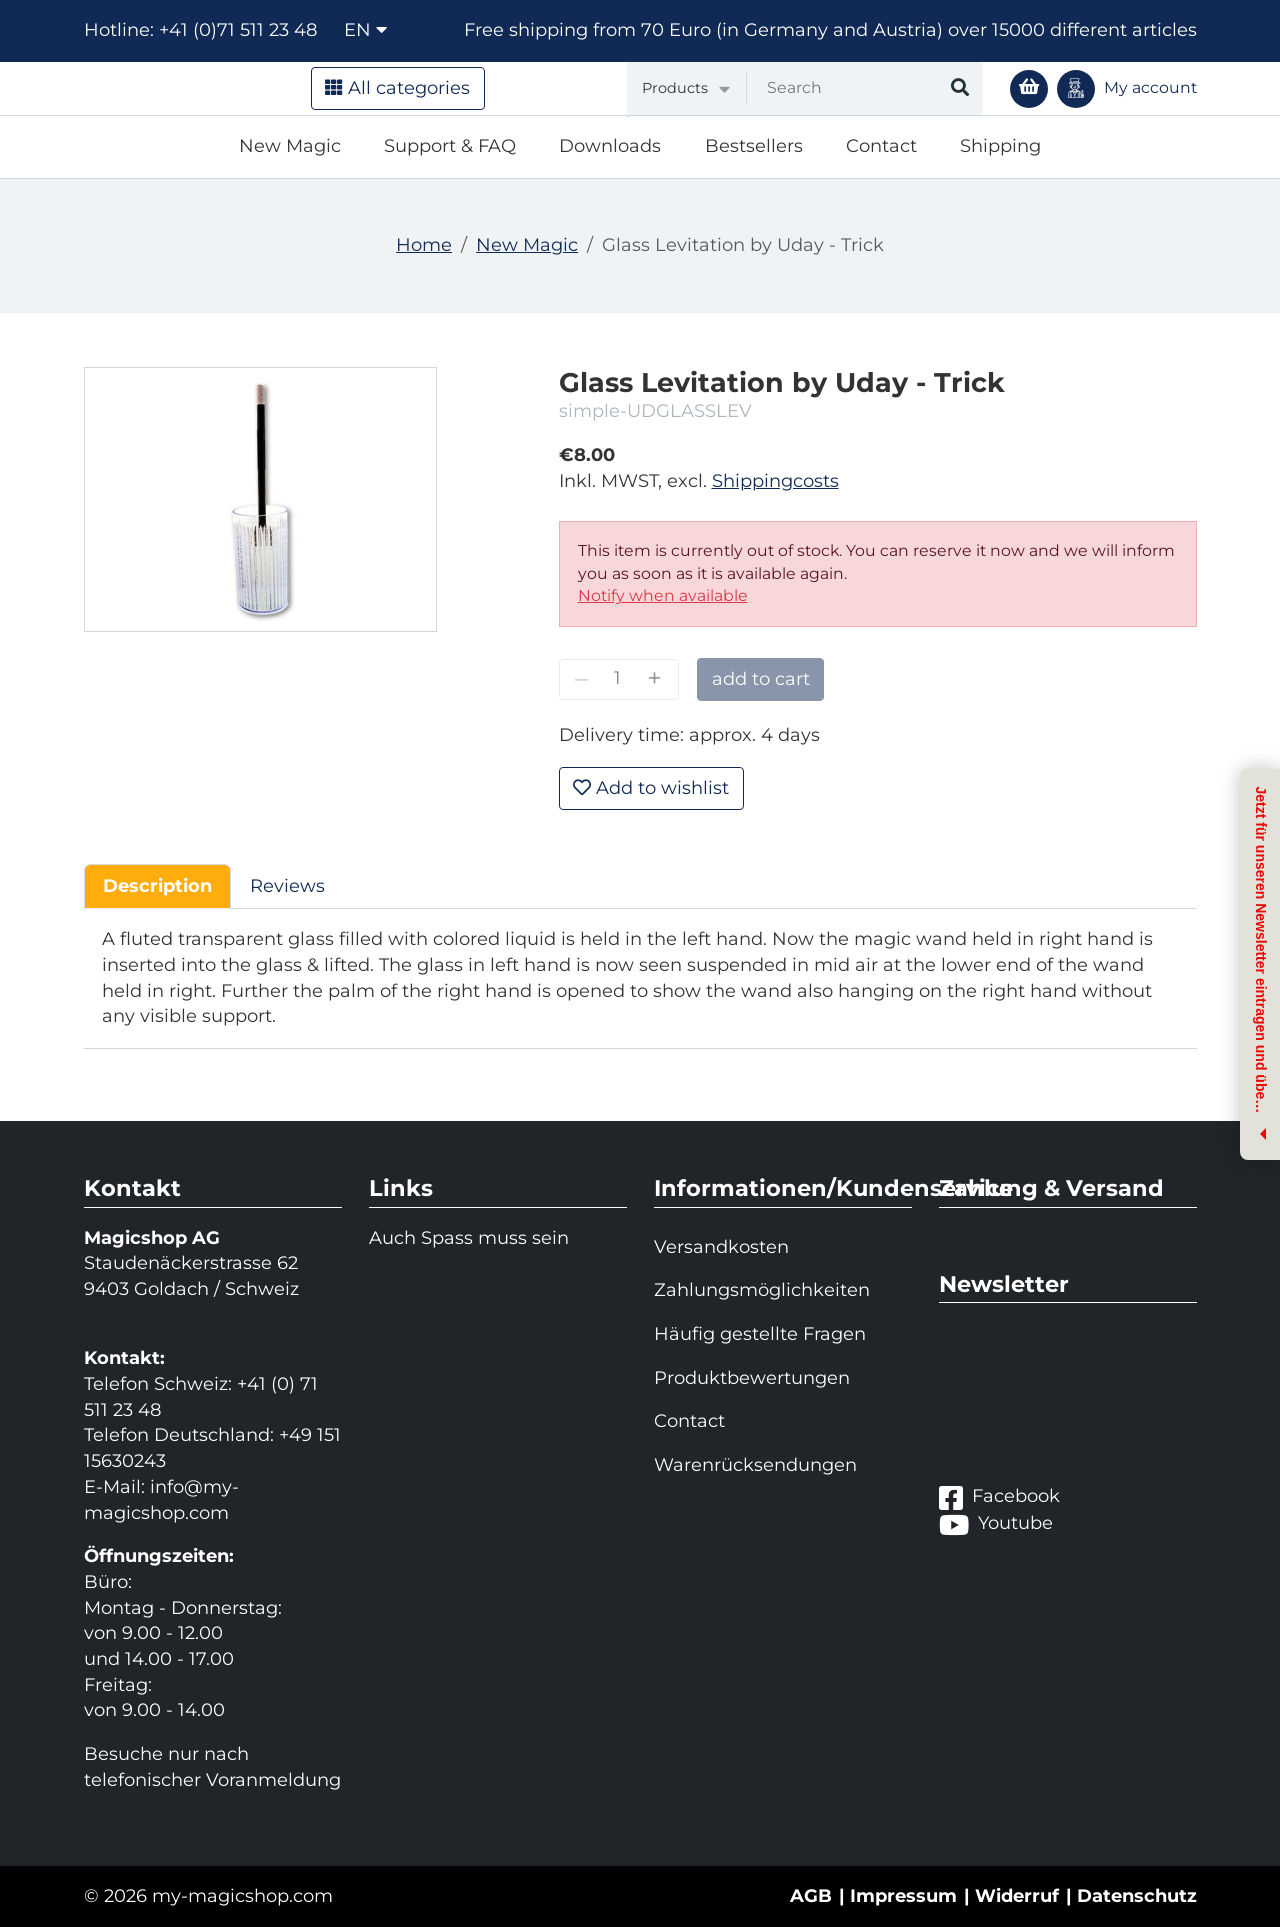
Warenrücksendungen (755, 1465)
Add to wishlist (651, 788)
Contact (881, 146)
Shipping (1000, 146)
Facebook (999, 1497)
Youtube (996, 1524)
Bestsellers (754, 146)
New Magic (290, 146)
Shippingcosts (775, 481)
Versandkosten (721, 1247)
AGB (811, 1896)
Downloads (610, 146)
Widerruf (1017, 1896)
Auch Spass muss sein (469, 1238)
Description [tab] (157, 886)
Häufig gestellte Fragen (760, 1334)
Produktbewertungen (752, 1378)
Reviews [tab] (287, 886)
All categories (397, 88)
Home (424, 245)
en (365, 30)
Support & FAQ (450, 146)
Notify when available (663, 595)
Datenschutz (1137, 1896)
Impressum (903, 1896)
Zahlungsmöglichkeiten (762, 1290)
